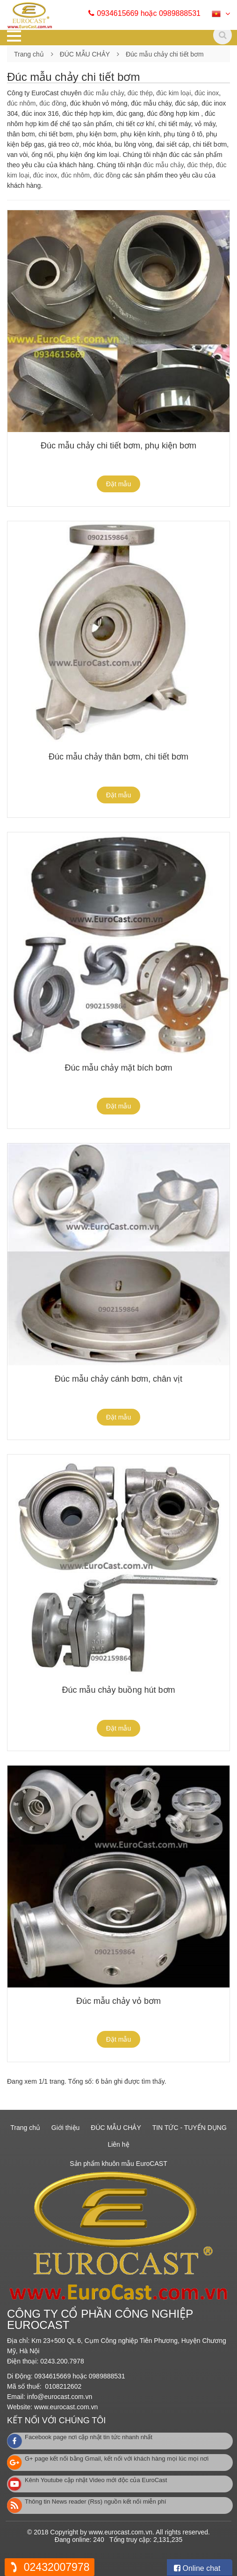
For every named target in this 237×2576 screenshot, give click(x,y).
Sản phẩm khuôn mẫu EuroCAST (118, 2163)
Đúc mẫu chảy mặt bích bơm (118, 1067)
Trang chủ (29, 54)
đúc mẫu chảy (103, 93)
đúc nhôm (21, 103)
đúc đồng (52, 103)
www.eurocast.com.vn (66, 2407)
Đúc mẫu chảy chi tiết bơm (165, 54)
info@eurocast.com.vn (60, 2396)
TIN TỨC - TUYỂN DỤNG (189, 2127)
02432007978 (57, 2567)
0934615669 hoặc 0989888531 (149, 13)
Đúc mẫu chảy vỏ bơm (118, 2001)
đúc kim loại (173, 93)
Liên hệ (118, 2144)
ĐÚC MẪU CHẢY (85, 54)
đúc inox (206, 93)
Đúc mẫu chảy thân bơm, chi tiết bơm (118, 756)
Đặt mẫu (118, 484)
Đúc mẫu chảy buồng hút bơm (118, 1690)
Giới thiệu (65, 2127)
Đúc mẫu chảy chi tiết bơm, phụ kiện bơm (118, 445)
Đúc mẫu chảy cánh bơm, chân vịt (118, 1379)
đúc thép (140, 93)
